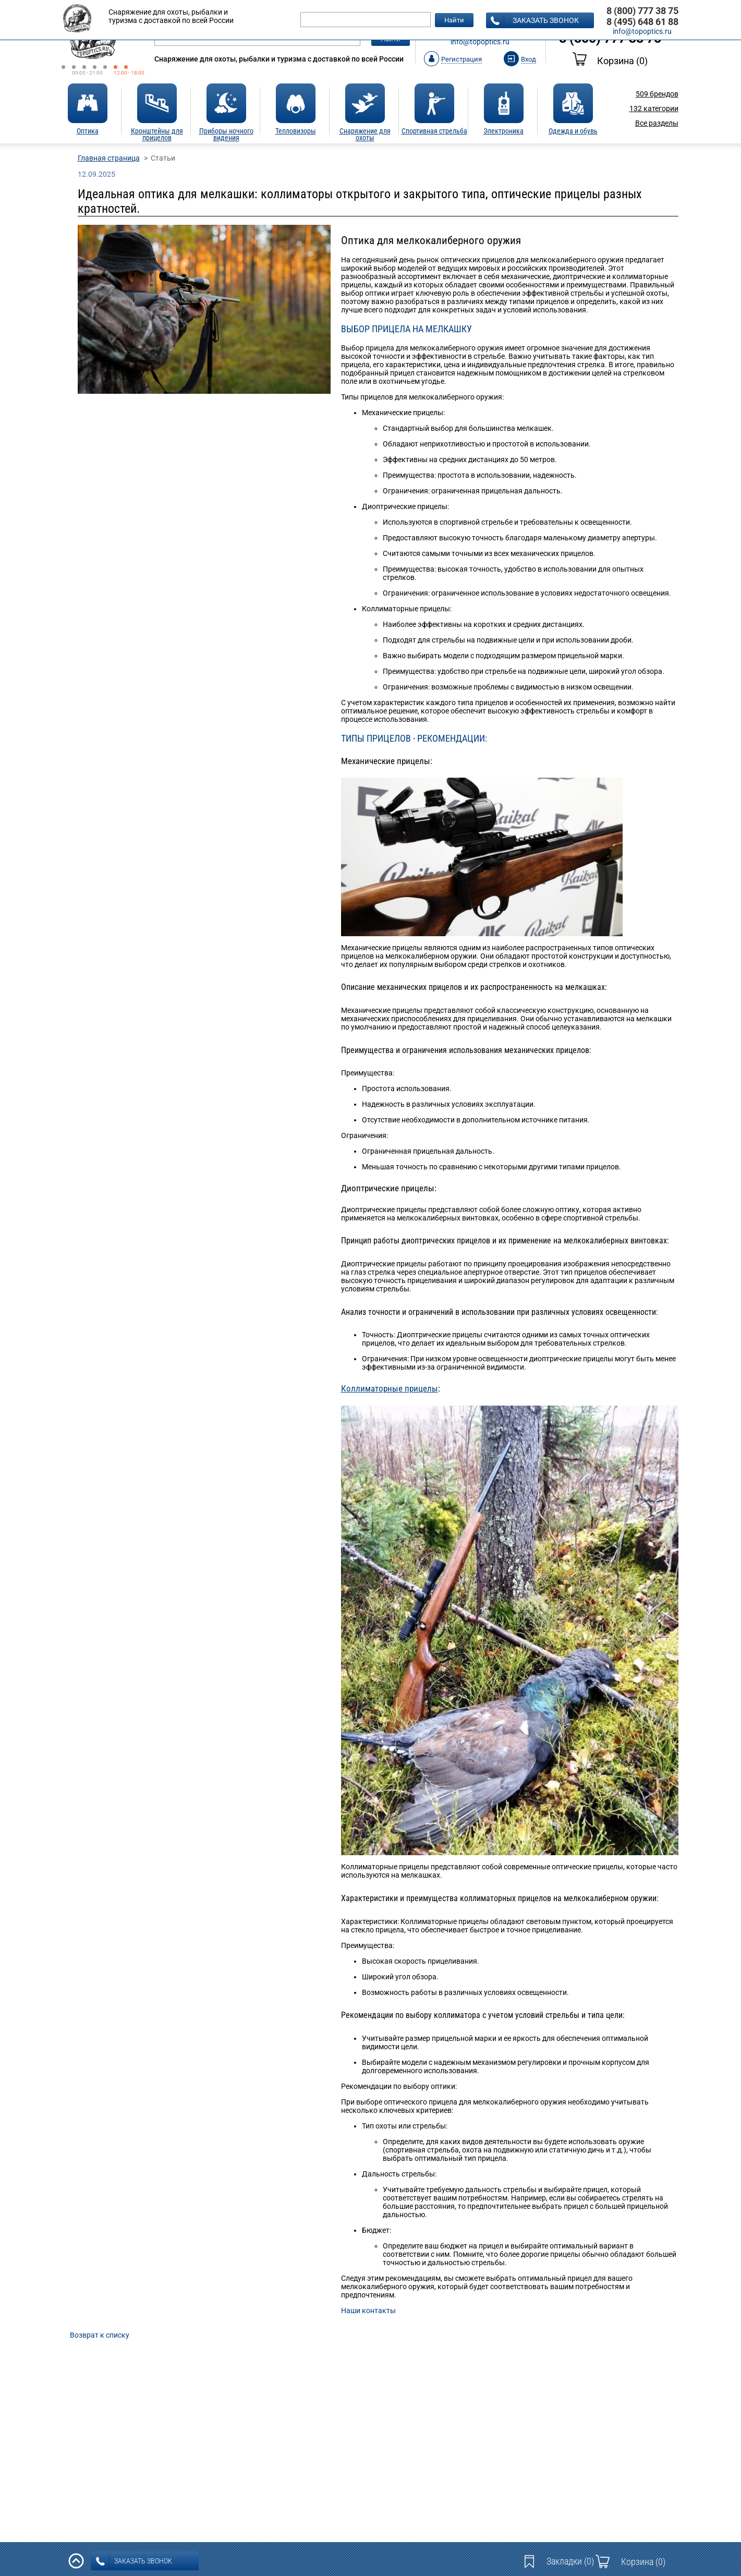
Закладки (570, 2561)
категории (653, 108)
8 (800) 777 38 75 (642, 10)
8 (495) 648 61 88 (642, 21)
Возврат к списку (99, 2335)
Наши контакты (368, 2310)
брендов (657, 94)
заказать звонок (535, 21)
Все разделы (656, 123)
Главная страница (109, 158)
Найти (454, 20)
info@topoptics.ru (480, 42)
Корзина (610, 60)
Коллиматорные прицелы (389, 1388)
